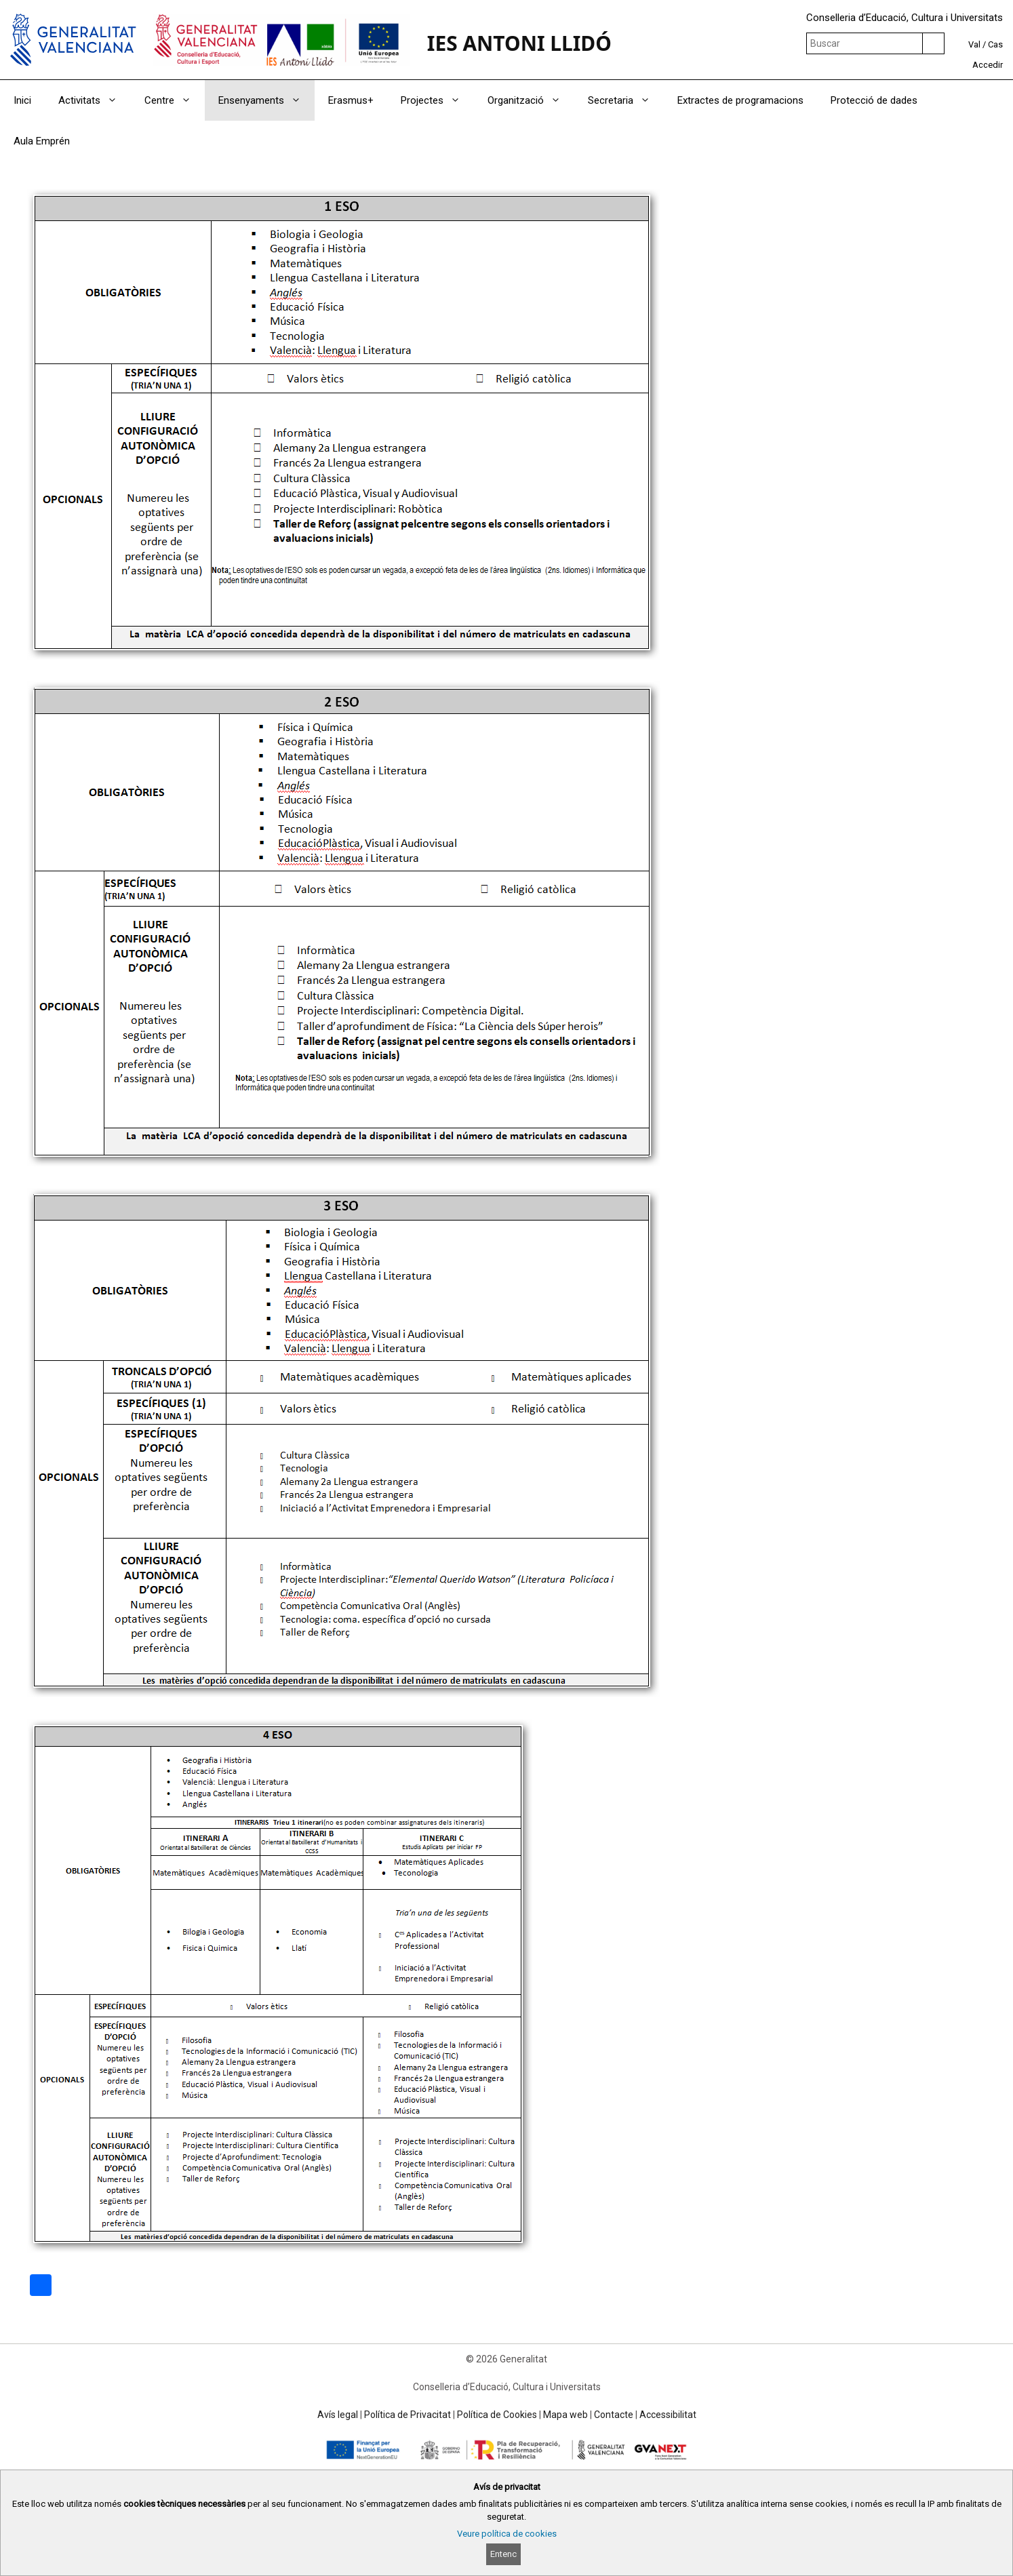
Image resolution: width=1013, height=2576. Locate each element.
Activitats (94, 100)
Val (974, 44)
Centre (174, 100)
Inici (22, 100)
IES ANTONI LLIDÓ (519, 43)
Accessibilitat (667, 2414)
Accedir (987, 65)
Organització (531, 100)
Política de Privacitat (407, 2414)
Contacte (613, 2414)
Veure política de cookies (507, 2534)
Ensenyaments (266, 100)
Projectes (437, 100)
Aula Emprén (42, 141)
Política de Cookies (497, 2414)
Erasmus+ (351, 100)
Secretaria (626, 100)
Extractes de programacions (740, 100)
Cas (995, 44)
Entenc (503, 2554)
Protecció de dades (874, 100)
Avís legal (337, 2414)
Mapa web (565, 2414)
